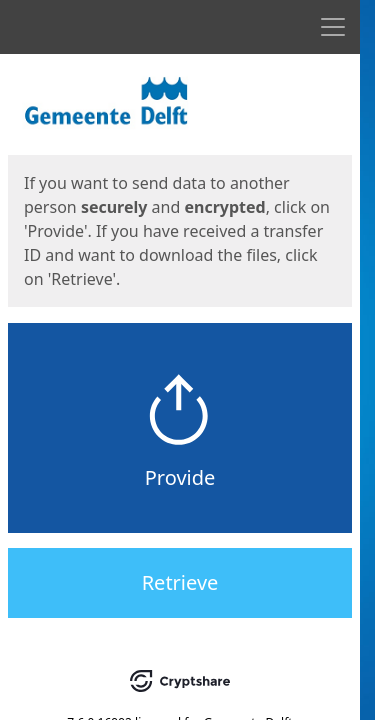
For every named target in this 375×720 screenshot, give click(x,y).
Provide (180, 477)
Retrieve (180, 582)
